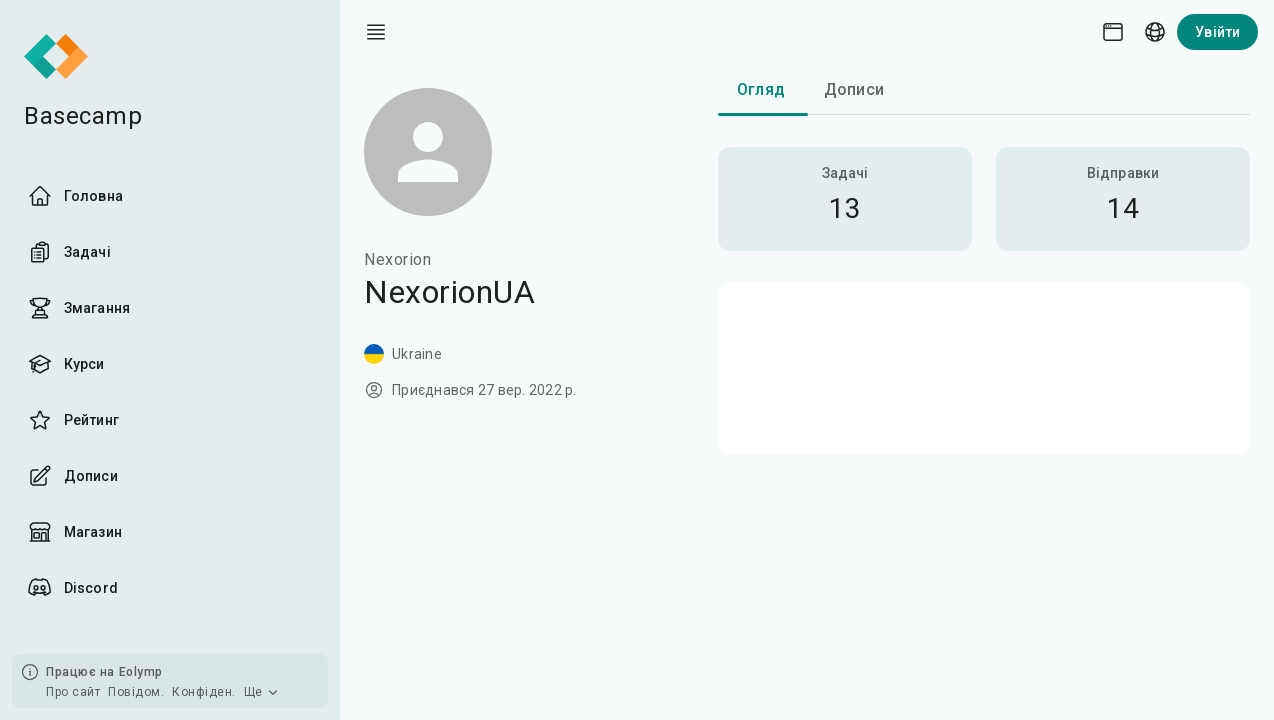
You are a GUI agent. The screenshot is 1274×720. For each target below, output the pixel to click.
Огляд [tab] (761, 89)
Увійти (1217, 32)
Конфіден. (204, 692)
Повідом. (136, 692)
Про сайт (73, 692)
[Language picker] (1155, 32)
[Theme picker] (1113, 32)
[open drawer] (376, 32)
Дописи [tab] (854, 89)
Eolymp (141, 672)
